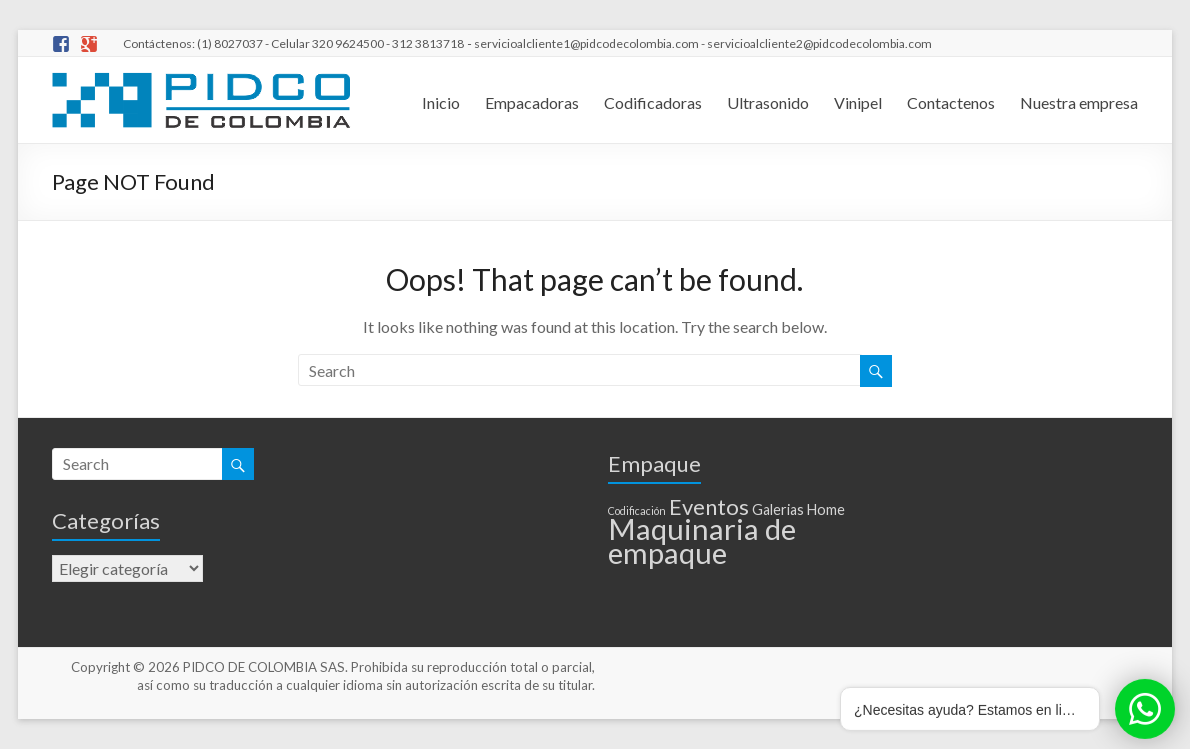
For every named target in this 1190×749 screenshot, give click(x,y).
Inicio (441, 102)
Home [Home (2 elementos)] (826, 509)
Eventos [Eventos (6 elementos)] (709, 506)
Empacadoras (532, 102)
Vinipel (858, 102)
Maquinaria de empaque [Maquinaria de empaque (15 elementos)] (702, 540)
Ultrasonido (768, 102)
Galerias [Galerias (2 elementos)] (778, 509)
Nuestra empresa (1079, 102)
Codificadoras (653, 102)
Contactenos (951, 102)
